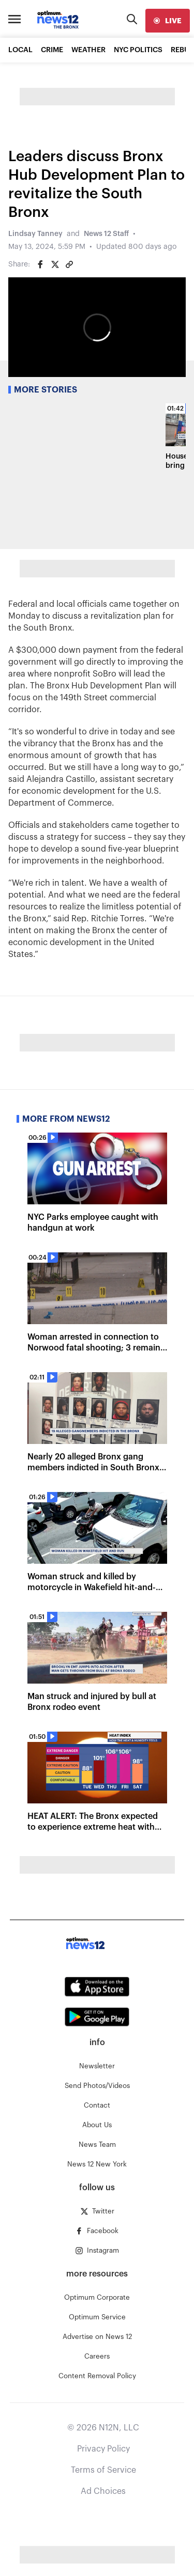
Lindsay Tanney (35, 234)
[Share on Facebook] (40, 264)
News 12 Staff (106, 234)
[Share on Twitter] (55, 264)
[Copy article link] (69, 264)
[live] (167, 21)
